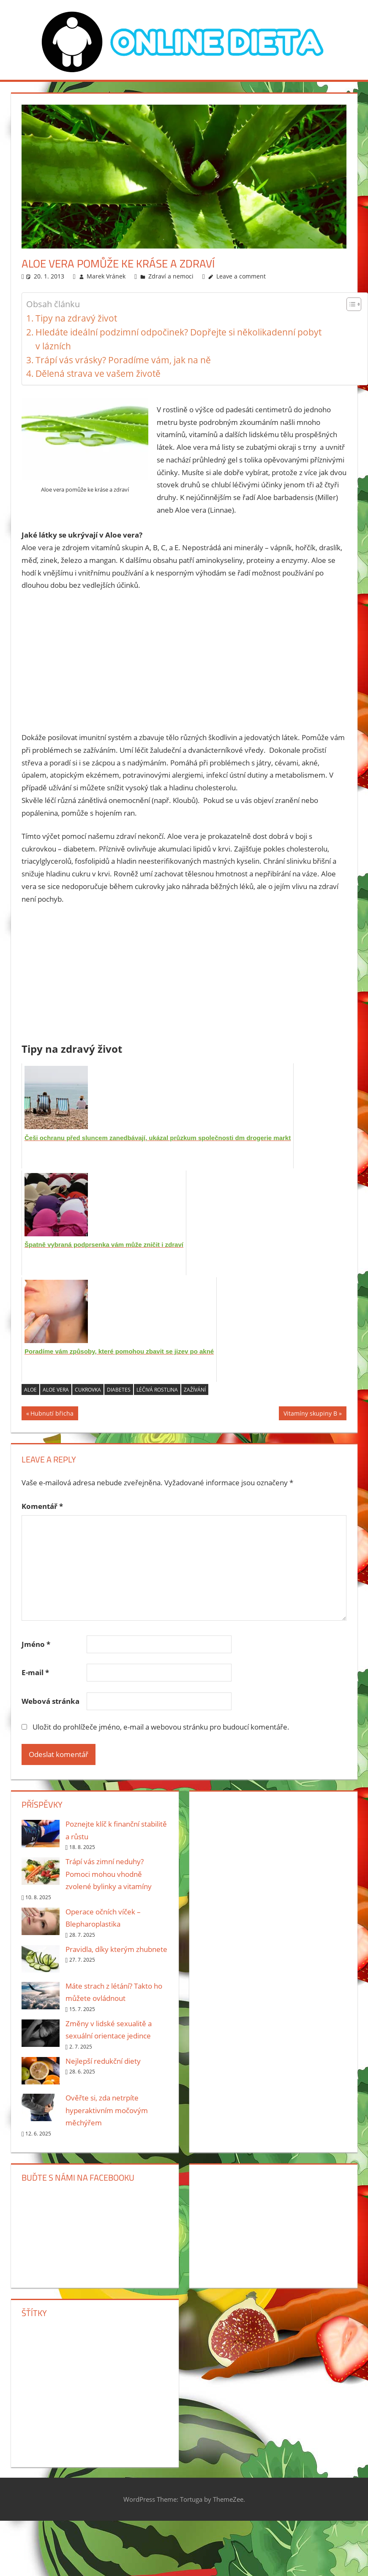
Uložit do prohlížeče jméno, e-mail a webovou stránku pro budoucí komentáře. (161, 1727)
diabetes (119, 1389)
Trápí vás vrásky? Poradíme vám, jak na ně (123, 360)
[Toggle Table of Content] (349, 304)
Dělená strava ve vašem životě (98, 373)
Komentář (42, 1506)
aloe (30, 1389)
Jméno (36, 1644)
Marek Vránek (106, 276)
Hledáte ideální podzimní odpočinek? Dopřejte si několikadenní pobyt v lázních (178, 339)
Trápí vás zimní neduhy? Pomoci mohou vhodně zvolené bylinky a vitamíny (108, 1874)
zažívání (195, 1389)
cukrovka (88, 1389)
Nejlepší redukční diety (103, 2061)
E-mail (35, 1672)
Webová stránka (50, 1701)
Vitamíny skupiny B (310, 1414)
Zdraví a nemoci (171, 276)
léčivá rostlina (157, 1389)
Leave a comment (241, 276)
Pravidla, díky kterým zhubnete (116, 1949)
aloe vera (56, 1389)
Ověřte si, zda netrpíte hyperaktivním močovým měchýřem (106, 2110)
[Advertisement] (184, 662)
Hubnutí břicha (52, 1414)
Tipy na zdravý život (76, 318)
